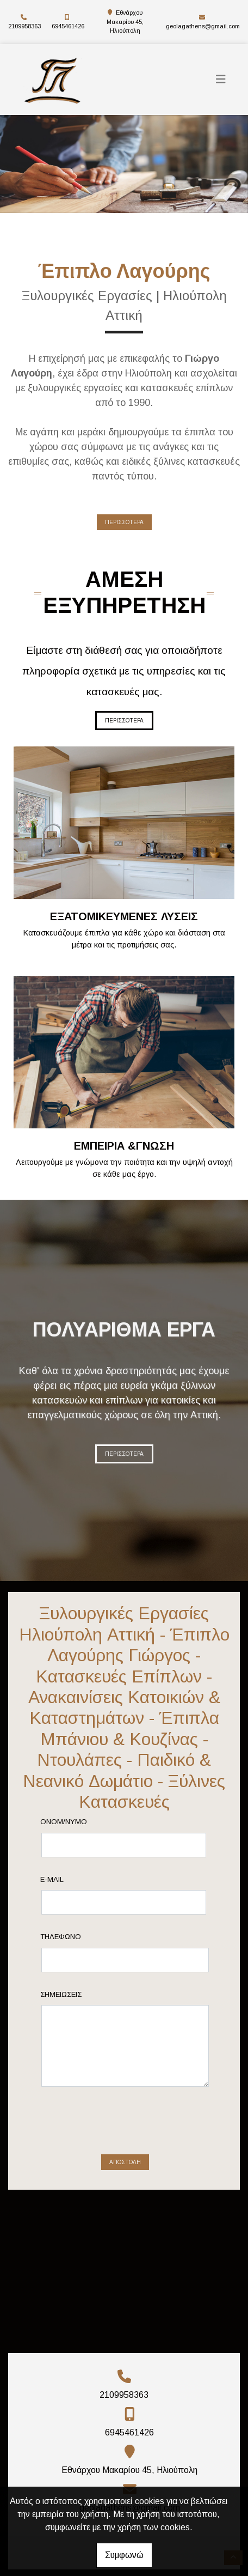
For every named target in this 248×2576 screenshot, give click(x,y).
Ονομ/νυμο (81, 1822)
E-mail (70, 1879)
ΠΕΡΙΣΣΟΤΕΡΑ (124, 522)
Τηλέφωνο (78, 1937)
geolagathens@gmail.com (203, 26)
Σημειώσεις (79, 1994)
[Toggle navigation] (220, 79)
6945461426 (68, 26)
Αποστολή (125, 2120)
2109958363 (24, 26)
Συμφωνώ (124, 2555)
